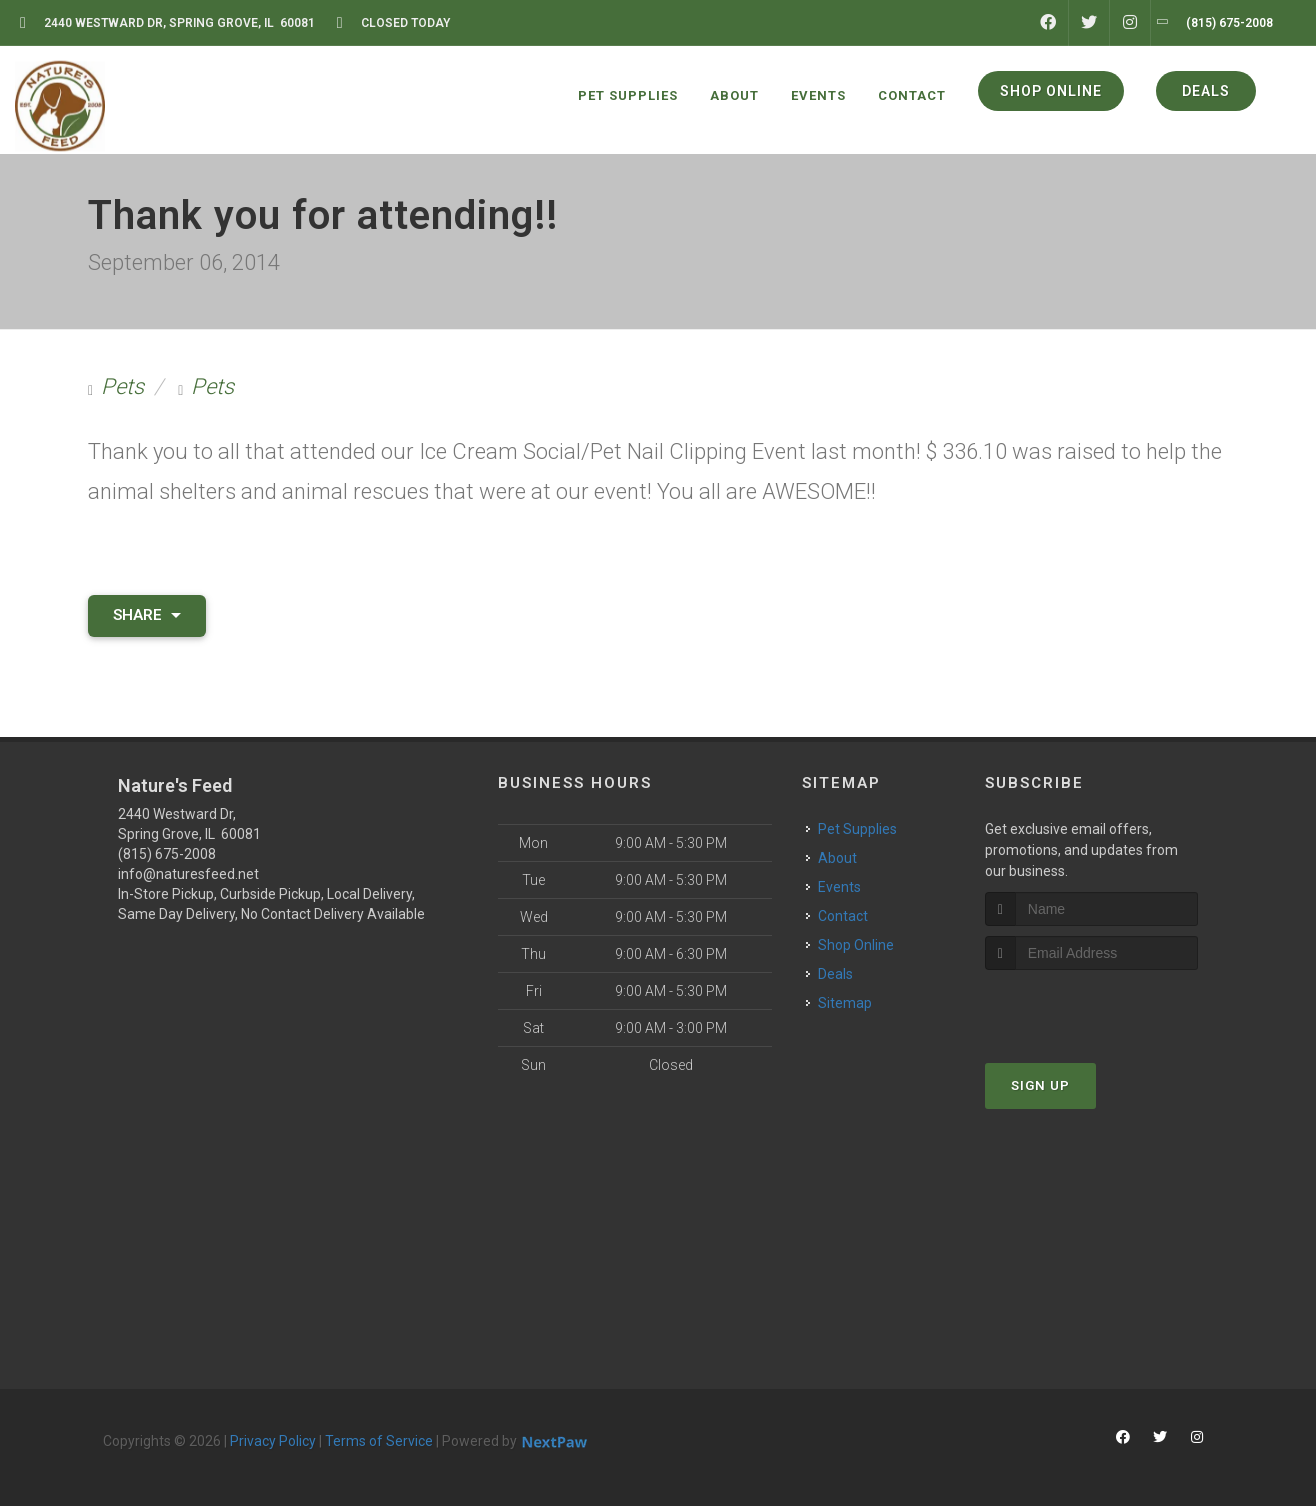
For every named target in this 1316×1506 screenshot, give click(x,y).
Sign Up (1040, 1085)
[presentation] (1091, 1007)
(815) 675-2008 (167, 854)
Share (147, 615)
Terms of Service (379, 1441)
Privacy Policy (273, 1441)
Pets (122, 386)
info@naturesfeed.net (188, 874)
